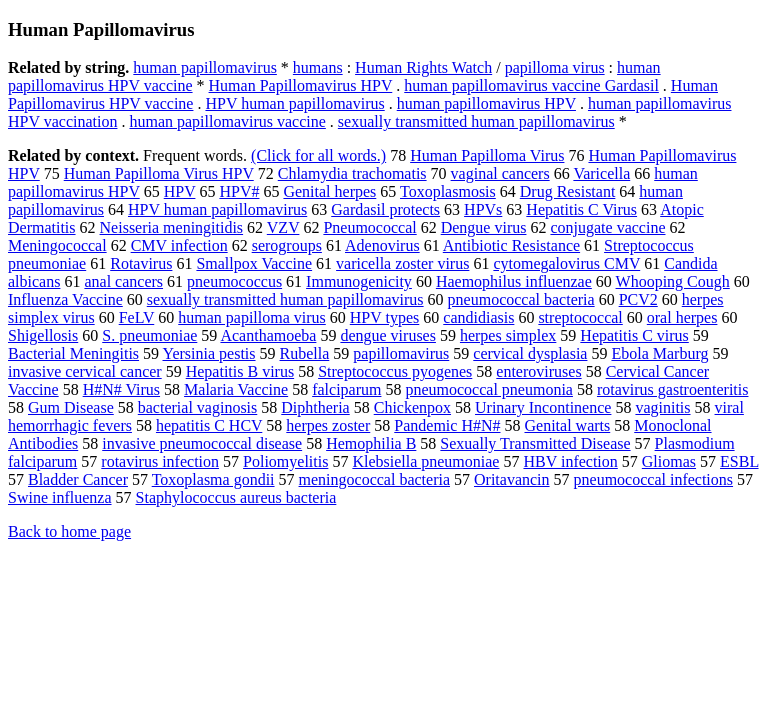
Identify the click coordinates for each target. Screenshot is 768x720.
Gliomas (669, 461)
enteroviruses (538, 371)
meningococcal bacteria (374, 479)
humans (318, 67)
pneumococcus (234, 281)
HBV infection (570, 461)
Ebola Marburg (659, 353)
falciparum (346, 389)
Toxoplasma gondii (213, 479)
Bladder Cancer (78, 479)
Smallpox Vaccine (254, 263)
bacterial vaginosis (198, 407)
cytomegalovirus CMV (566, 263)
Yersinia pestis (208, 353)
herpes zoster (328, 425)
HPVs (483, 209)
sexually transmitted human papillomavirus (476, 121)
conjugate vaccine (607, 227)
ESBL (739, 461)
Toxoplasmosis (448, 191)
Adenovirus (382, 245)
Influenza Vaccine (65, 299)
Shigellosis (43, 335)
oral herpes (682, 317)
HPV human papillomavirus (294, 103)
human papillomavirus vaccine (227, 121)
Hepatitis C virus (634, 335)
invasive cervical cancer (85, 371)
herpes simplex (508, 335)
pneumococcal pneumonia (489, 389)
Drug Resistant (568, 191)
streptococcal (580, 317)
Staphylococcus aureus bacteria (236, 497)
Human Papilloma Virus (487, 155)
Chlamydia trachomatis (352, 173)
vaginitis (662, 407)
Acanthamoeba (268, 335)
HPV (180, 191)
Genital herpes (329, 191)
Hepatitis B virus (240, 371)
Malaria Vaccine (236, 389)
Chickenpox (412, 407)
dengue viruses (388, 335)
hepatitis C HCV (209, 425)
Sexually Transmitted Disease (535, 443)
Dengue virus (484, 227)
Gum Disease (71, 407)
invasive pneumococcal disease (202, 443)
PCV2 (638, 299)
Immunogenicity (359, 281)
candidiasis (478, 317)
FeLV (137, 317)
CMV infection (179, 245)
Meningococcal (57, 245)
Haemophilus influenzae (514, 281)
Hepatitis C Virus (581, 209)
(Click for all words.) (318, 155)
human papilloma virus (252, 317)
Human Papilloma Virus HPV (159, 173)
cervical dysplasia (530, 353)
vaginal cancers (500, 173)
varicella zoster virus (402, 263)
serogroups (287, 245)
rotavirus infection (160, 461)
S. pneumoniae (149, 335)
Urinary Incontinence (543, 407)
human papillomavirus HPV (486, 103)
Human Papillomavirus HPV (301, 85)
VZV (283, 227)
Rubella (305, 353)
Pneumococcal (369, 227)
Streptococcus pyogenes (395, 371)
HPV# (239, 191)
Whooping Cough (673, 281)
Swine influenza (60, 497)
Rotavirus (141, 263)
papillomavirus (401, 353)
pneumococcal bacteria (521, 299)
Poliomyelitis (285, 461)
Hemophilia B (371, 443)
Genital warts (567, 425)
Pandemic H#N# (447, 425)
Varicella (601, 173)
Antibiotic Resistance (511, 245)
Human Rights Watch (423, 67)
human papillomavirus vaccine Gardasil (531, 85)
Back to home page (69, 531)
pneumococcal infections (654, 479)
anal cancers (123, 281)
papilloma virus (555, 67)
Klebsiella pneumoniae (425, 461)
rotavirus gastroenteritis (673, 389)
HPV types (385, 317)
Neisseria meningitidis (172, 227)
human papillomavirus (205, 67)
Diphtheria (315, 407)
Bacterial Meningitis (73, 353)
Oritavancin (512, 479)
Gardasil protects (385, 209)
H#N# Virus (121, 389)
